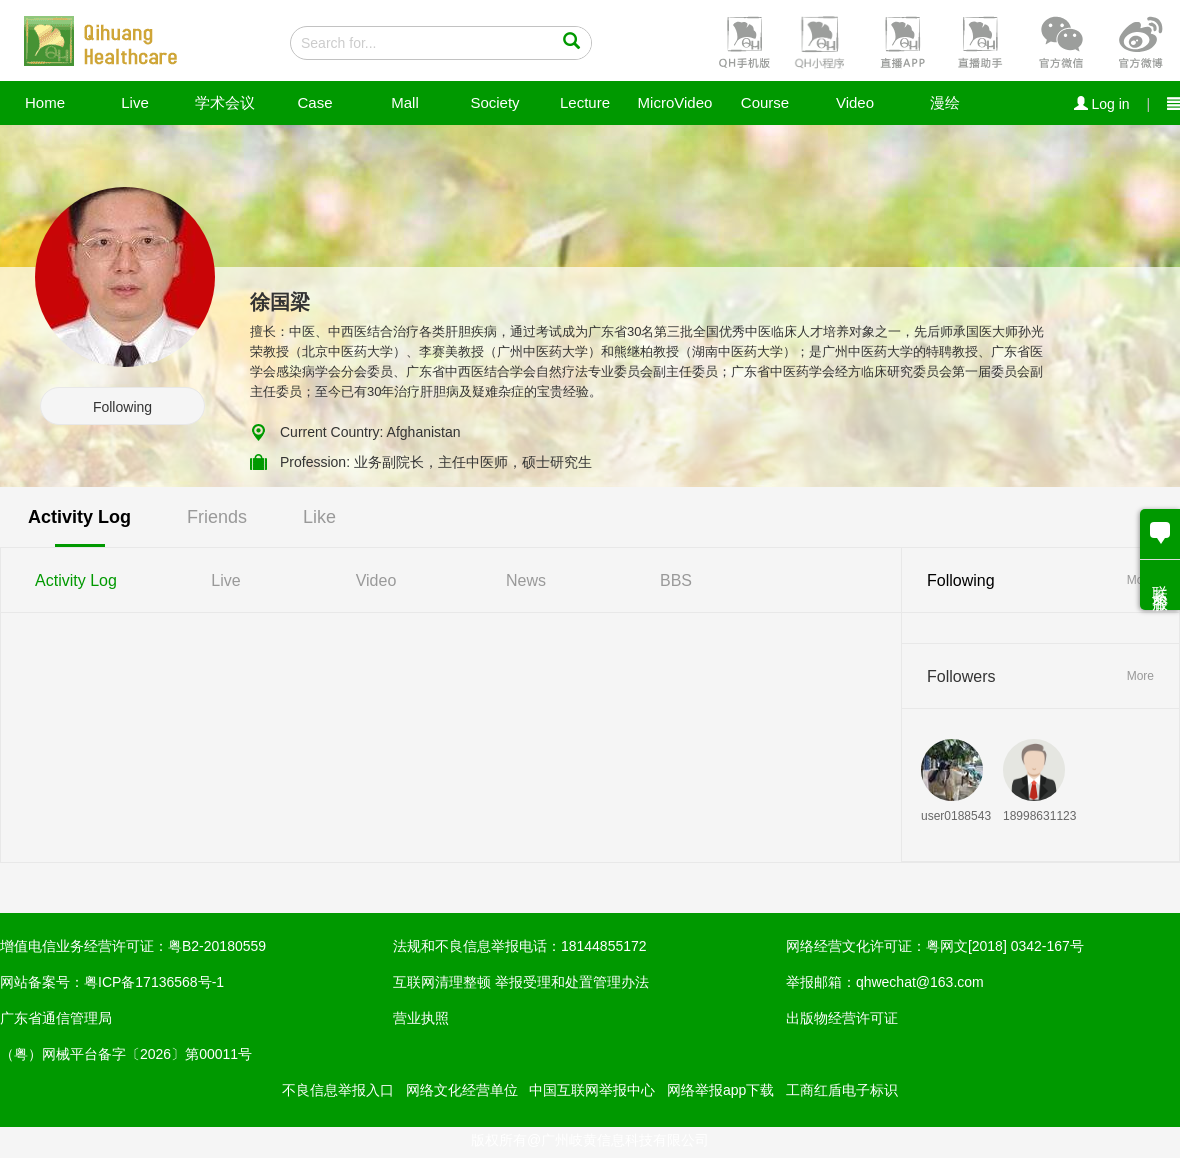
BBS (676, 580)
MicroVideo (675, 102)
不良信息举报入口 (338, 1090)
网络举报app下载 (720, 1090)
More (1140, 676)
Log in (1102, 104)
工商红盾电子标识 (842, 1090)
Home (45, 102)
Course (765, 102)
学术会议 (225, 102)
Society (494, 102)
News (526, 580)
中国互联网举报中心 (592, 1090)
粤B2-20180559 (217, 946)
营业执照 (421, 1018)
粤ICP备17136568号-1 (154, 982)
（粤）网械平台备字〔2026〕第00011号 (126, 1054)
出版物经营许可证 (842, 1018)
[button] (742, 41)
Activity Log (79, 517)
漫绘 (945, 102)
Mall (405, 102)
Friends (217, 517)
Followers (961, 676)
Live (135, 102)
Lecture (585, 102)
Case (314, 102)
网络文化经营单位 (462, 1090)
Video (855, 102)
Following (122, 407)
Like (319, 517)
